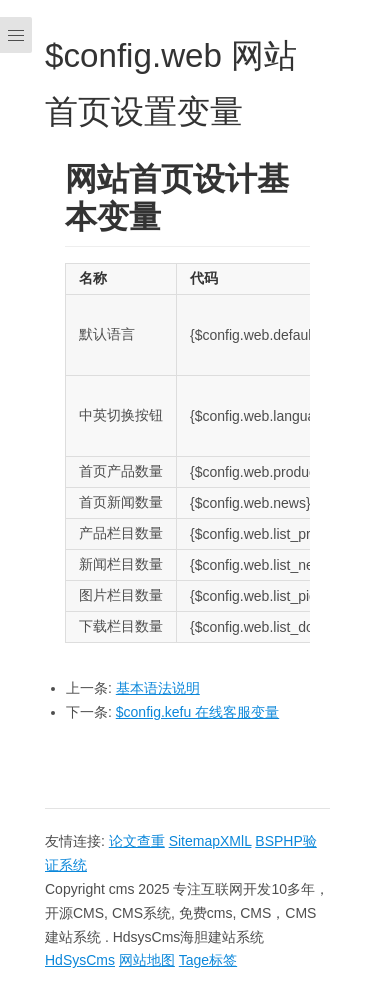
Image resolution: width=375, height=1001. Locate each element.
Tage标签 (208, 960)
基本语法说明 (158, 688)
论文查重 (137, 841)
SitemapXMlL (210, 841)
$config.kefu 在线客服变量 (197, 712)
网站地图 (147, 960)
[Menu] (16, 500)
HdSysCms (80, 960)
